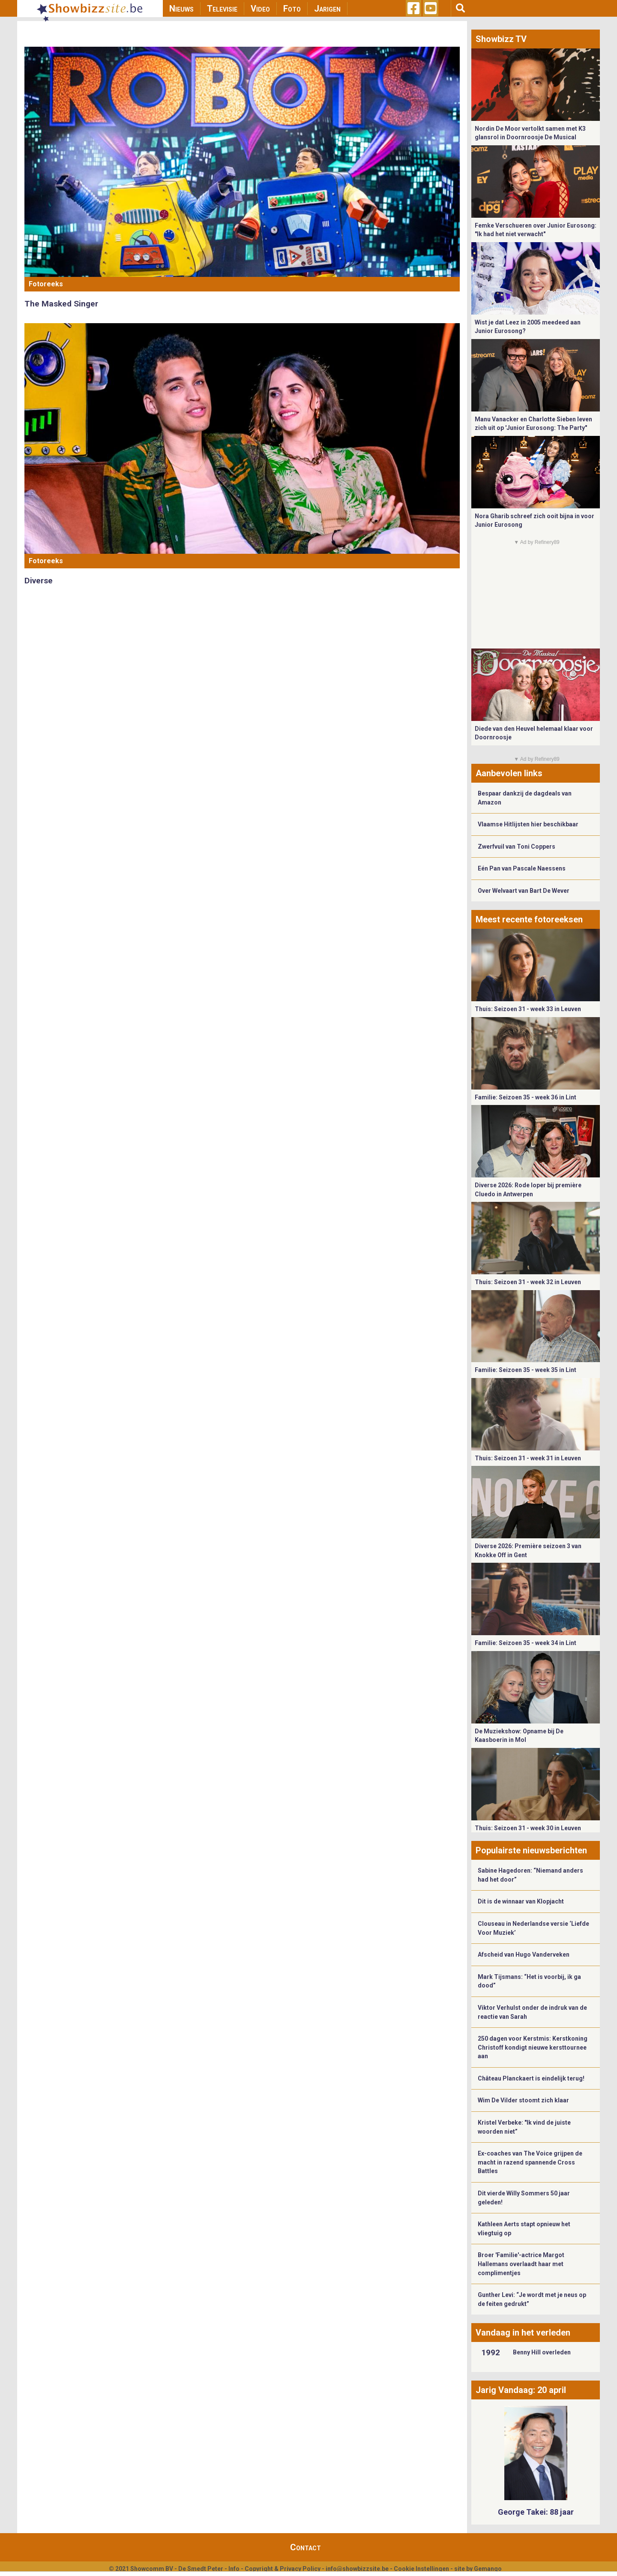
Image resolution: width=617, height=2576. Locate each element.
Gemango (488, 2568)
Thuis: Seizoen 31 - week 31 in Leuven (528, 1458)
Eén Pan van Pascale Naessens (522, 868)
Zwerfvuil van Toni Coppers (516, 846)
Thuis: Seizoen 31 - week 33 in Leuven (528, 1009)
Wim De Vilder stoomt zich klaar (523, 2100)
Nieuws (181, 8)
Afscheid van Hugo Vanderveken (523, 1954)
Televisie (222, 8)
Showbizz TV (501, 39)
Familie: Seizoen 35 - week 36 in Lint (525, 1097)
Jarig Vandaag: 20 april (521, 2390)
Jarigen (327, 8)
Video (260, 8)
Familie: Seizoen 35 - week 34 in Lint (525, 1642)
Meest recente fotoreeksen (529, 919)
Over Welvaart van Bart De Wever (523, 890)
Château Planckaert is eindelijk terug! (531, 2078)
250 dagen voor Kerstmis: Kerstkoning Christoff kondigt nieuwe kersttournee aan (532, 2047)
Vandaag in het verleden (523, 2332)
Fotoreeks (46, 284)
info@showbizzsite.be (357, 2568)
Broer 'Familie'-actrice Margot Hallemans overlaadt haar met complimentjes (521, 2264)
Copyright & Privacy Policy (282, 2568)
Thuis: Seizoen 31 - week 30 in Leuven (528, 1828)
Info (234, 2568)
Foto (292, 8)
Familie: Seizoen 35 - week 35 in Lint (525, 1369)
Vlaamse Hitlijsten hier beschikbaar (528, 824)
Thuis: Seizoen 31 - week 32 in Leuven (528, 1282)
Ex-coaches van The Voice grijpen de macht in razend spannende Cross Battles (530, 2162)
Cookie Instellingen (421, 2568)
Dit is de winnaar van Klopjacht (521, 1901)
